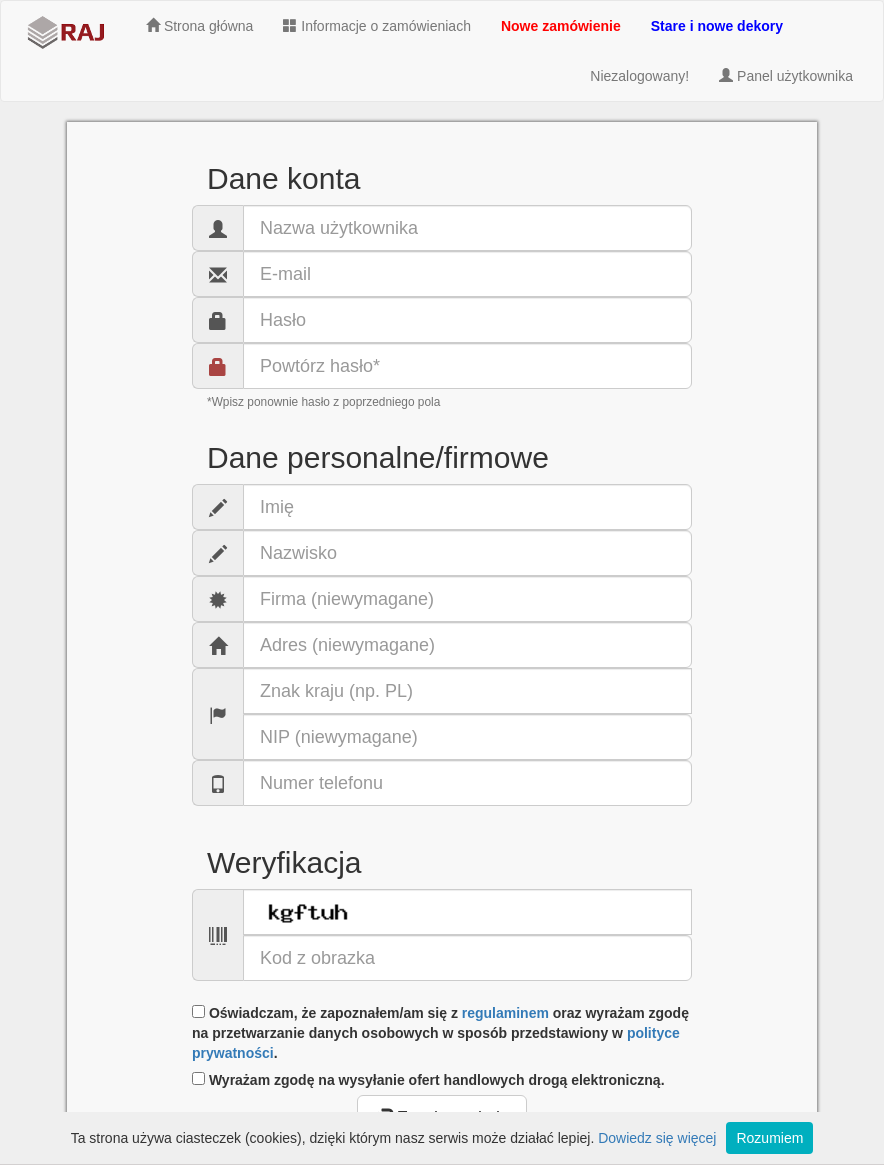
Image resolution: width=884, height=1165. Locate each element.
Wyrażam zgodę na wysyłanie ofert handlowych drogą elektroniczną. (428, 1080)
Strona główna (199, 26)
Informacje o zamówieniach (377, 26)
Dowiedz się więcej (657, 1138)
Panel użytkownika (786, 76)
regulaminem (505, 1013)
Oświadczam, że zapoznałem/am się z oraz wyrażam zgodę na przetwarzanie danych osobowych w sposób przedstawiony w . (440, 1033)
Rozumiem (769, 1138)
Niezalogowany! (639, 76)
